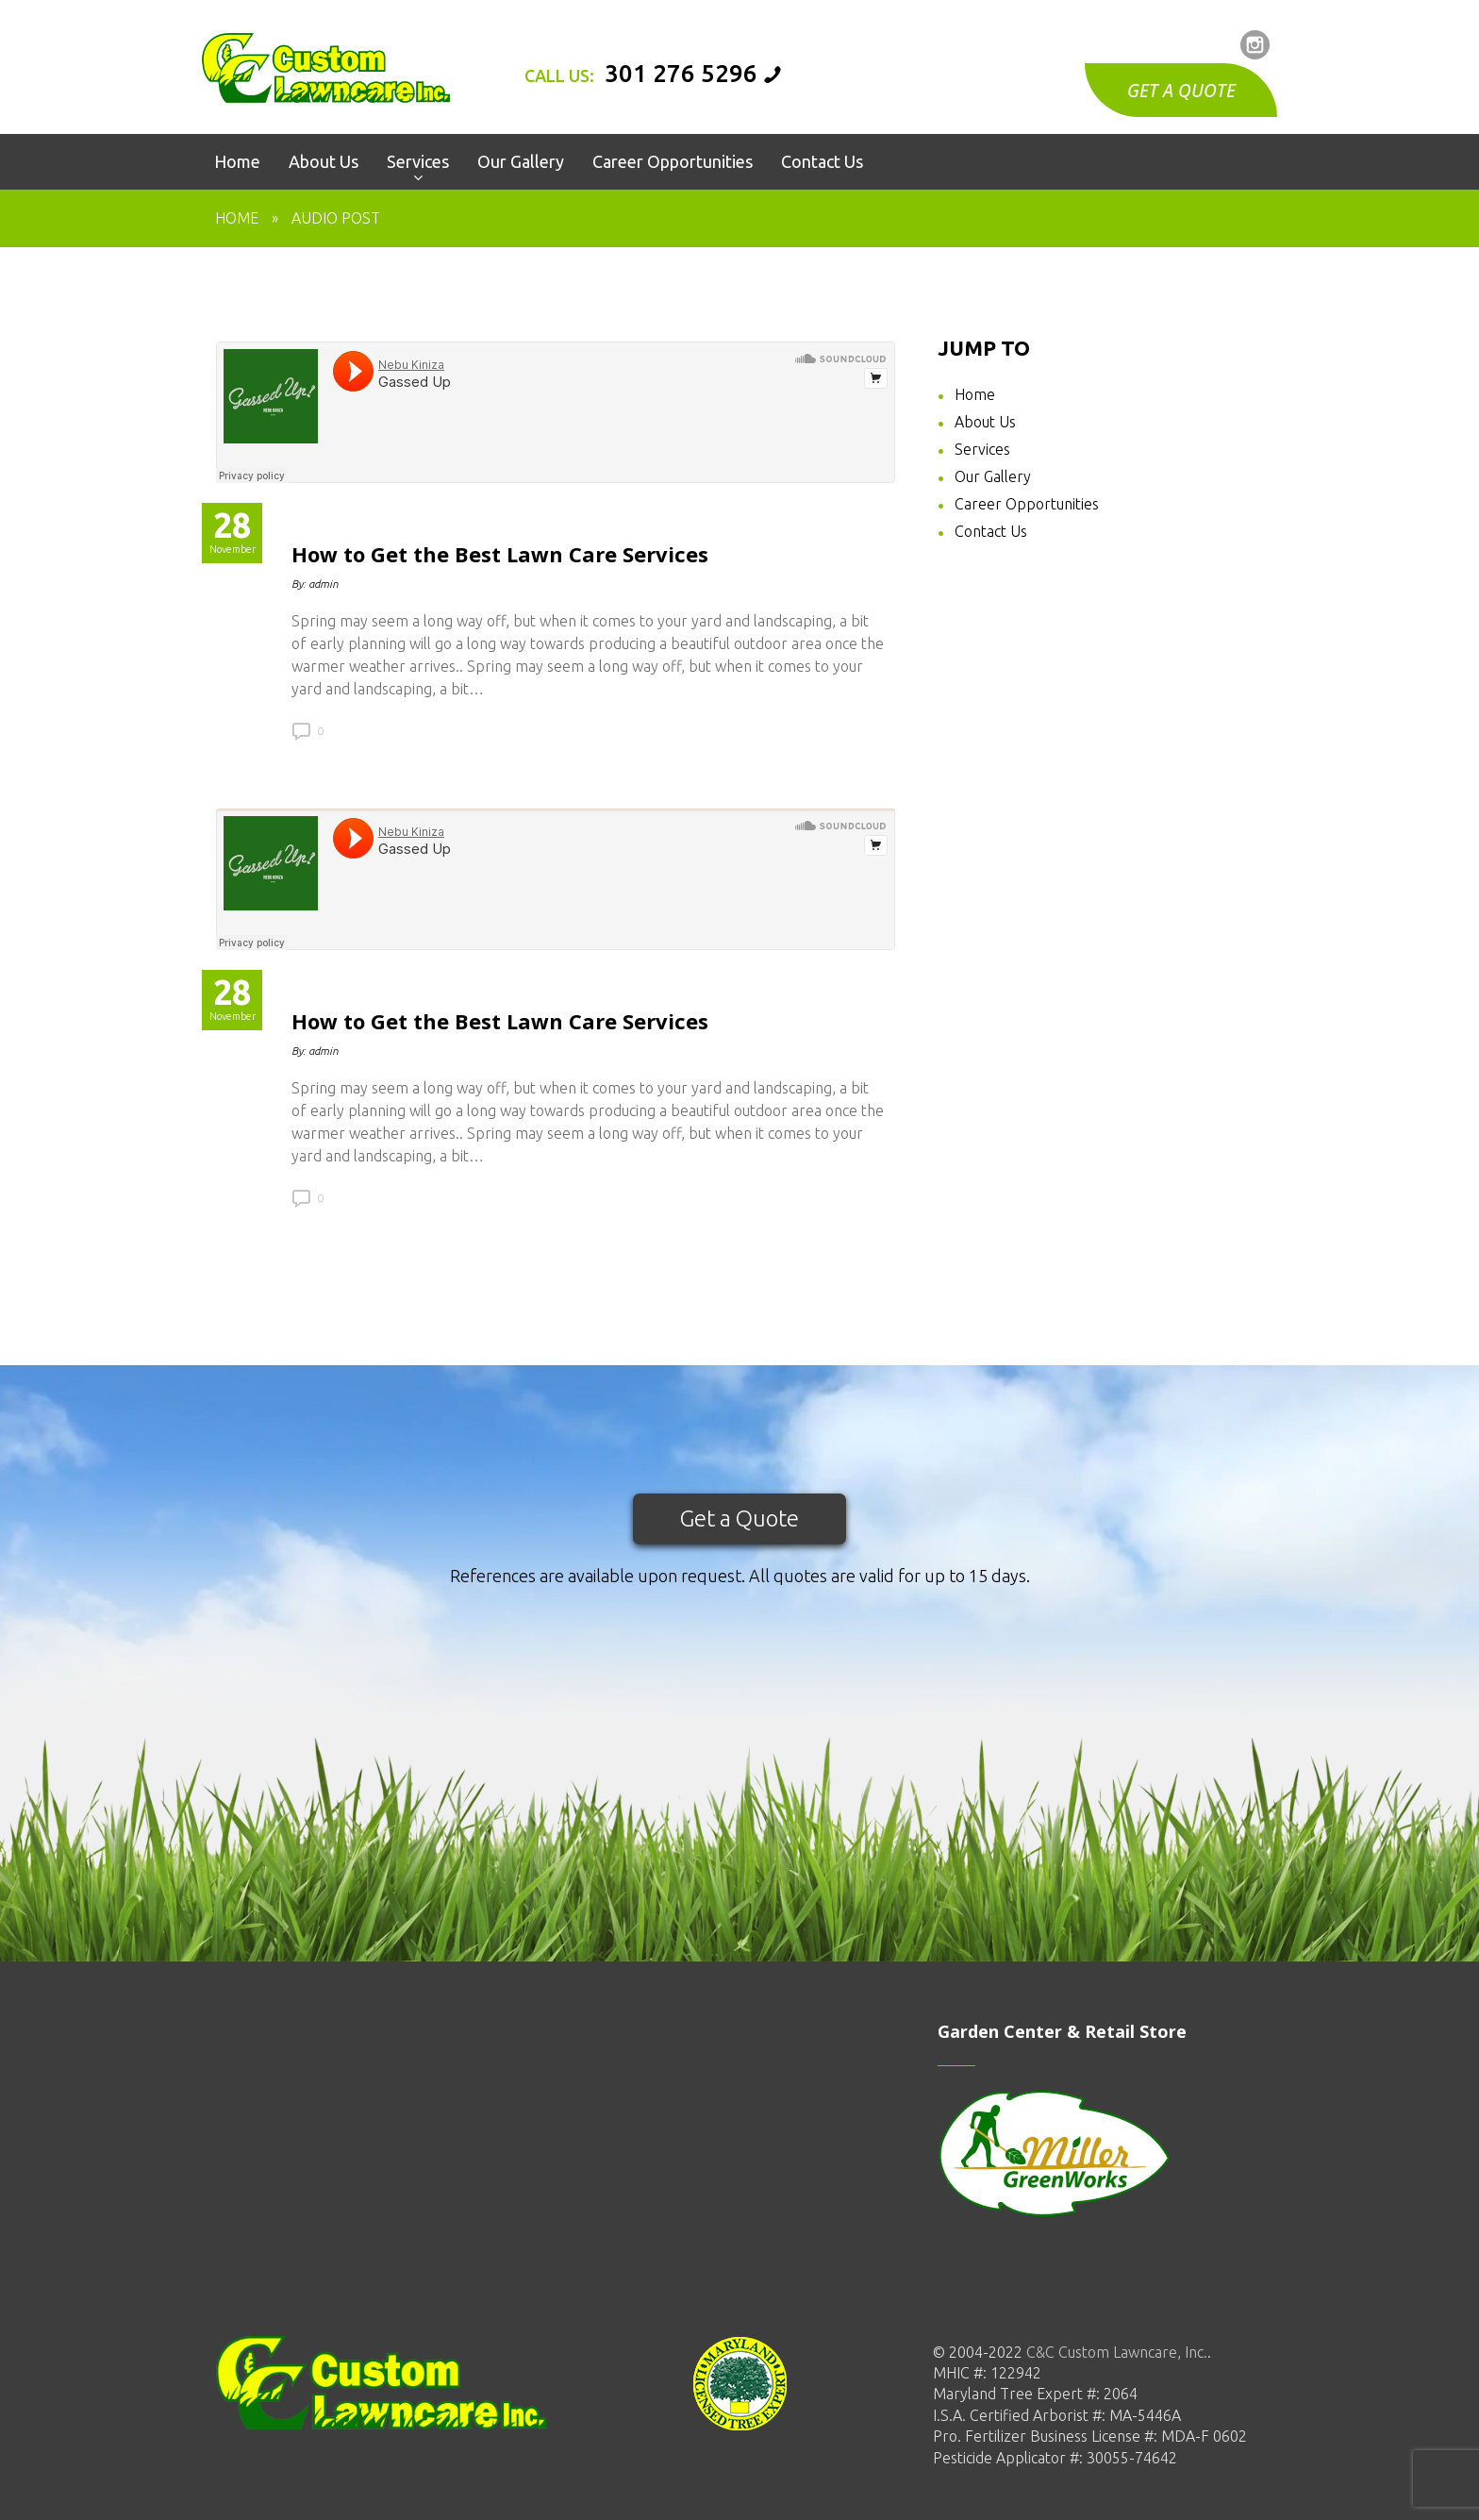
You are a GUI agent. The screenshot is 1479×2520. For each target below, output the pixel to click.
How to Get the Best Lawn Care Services (499, 554)
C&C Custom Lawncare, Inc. (1114, 2352)
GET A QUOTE (1181, 90)
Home (236, 217)
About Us (985, 421)
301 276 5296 (681, 73)
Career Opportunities (1027, 503)
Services (982, 449)
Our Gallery (993, 476)
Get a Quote (739, 1518)
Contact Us (991, 531)
